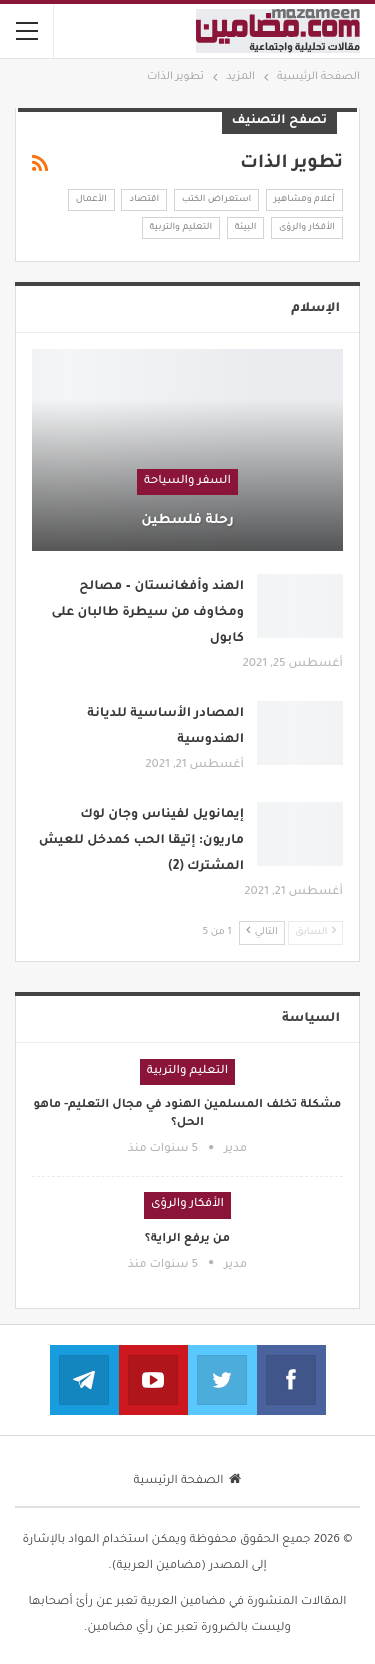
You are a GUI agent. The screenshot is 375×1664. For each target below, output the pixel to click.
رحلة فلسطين (187, 520)
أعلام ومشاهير (304, 200)
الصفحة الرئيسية (188, 1481)
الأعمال (91, 200)
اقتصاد (144, 200)
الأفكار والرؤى (307, 228)
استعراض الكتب (216, 200)
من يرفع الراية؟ (187, 1239)
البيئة (246, 228)
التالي (262, 931)
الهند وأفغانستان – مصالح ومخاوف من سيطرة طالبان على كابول (148, 613)
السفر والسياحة (187, 481)
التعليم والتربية (181, 228)
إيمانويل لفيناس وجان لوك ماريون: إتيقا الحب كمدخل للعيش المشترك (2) (141, 841)
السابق (315, 931)
